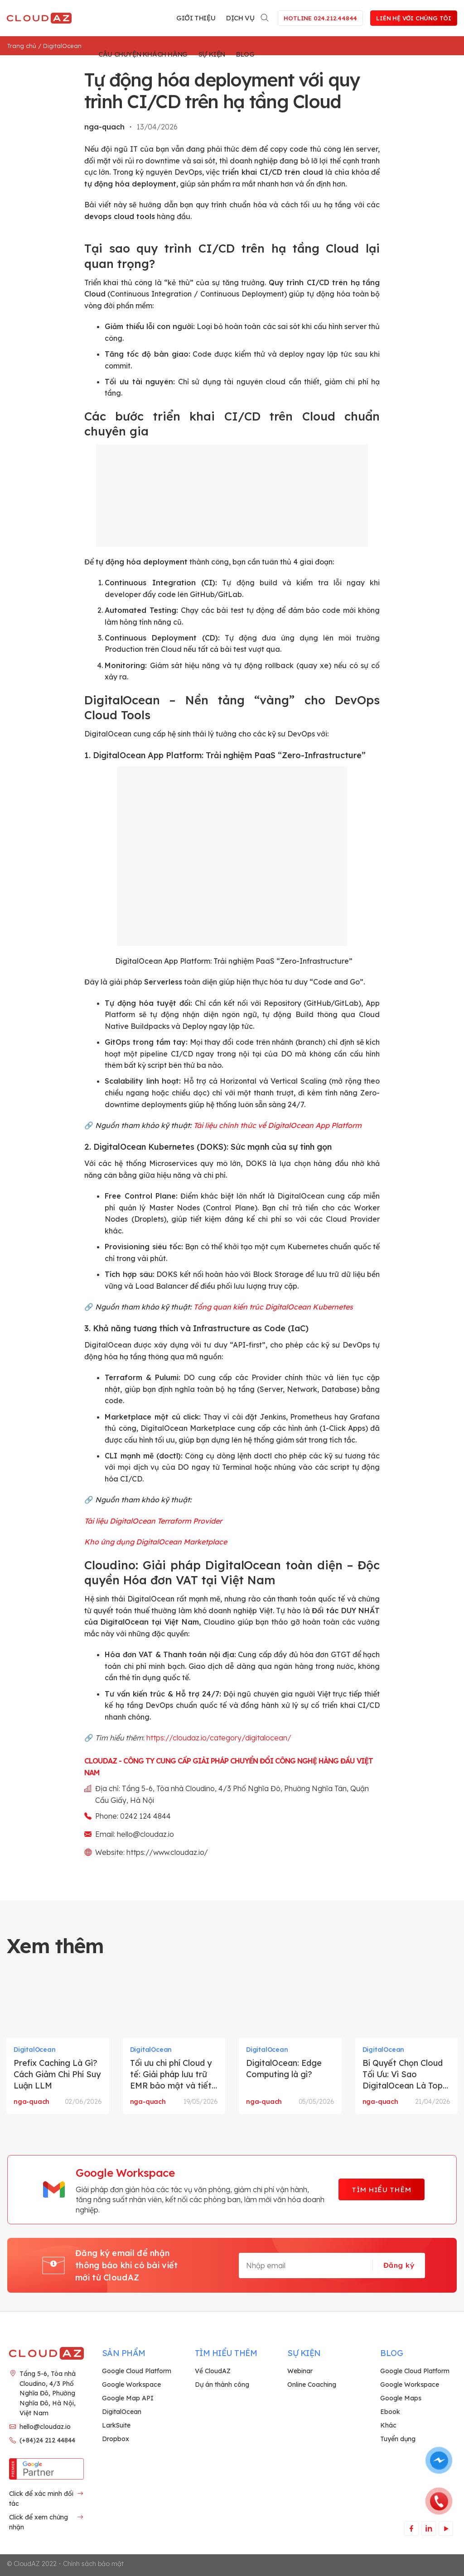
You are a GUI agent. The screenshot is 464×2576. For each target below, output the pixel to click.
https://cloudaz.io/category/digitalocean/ (218, 1737)
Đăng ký (398, 2265)
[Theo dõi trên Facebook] (411, 2528)
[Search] (265, 16)
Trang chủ (21, 45)
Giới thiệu (195, 18)
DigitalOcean (62, 45)
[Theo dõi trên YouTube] (446, 2528)
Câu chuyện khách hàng (143, 54)
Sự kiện (211, 54)
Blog (245, 54)
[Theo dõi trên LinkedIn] (428, 2528)
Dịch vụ (240, 18)
